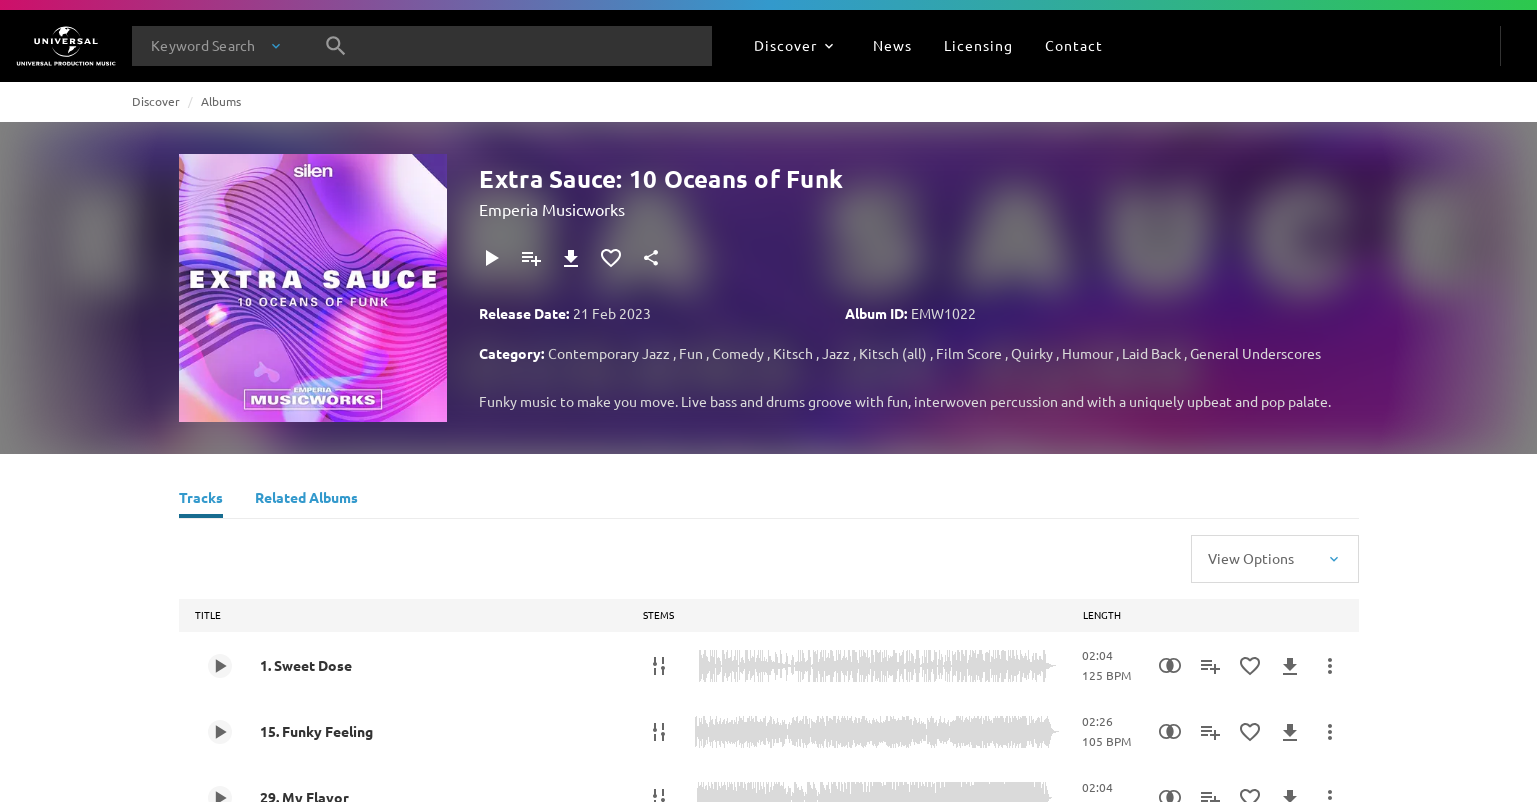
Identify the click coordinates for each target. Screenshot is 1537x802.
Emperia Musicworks (552, 209)
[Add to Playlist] (531, 258)
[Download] (571, 258)
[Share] (651, 258)
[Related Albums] (306, 500)
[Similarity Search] (1170, 666)
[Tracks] (201, 500)
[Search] (336, 46)
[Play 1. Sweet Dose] (220, 666)
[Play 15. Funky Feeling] (220, 732)
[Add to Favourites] (611, 258)
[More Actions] (1330, 666)
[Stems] (659, 666)
